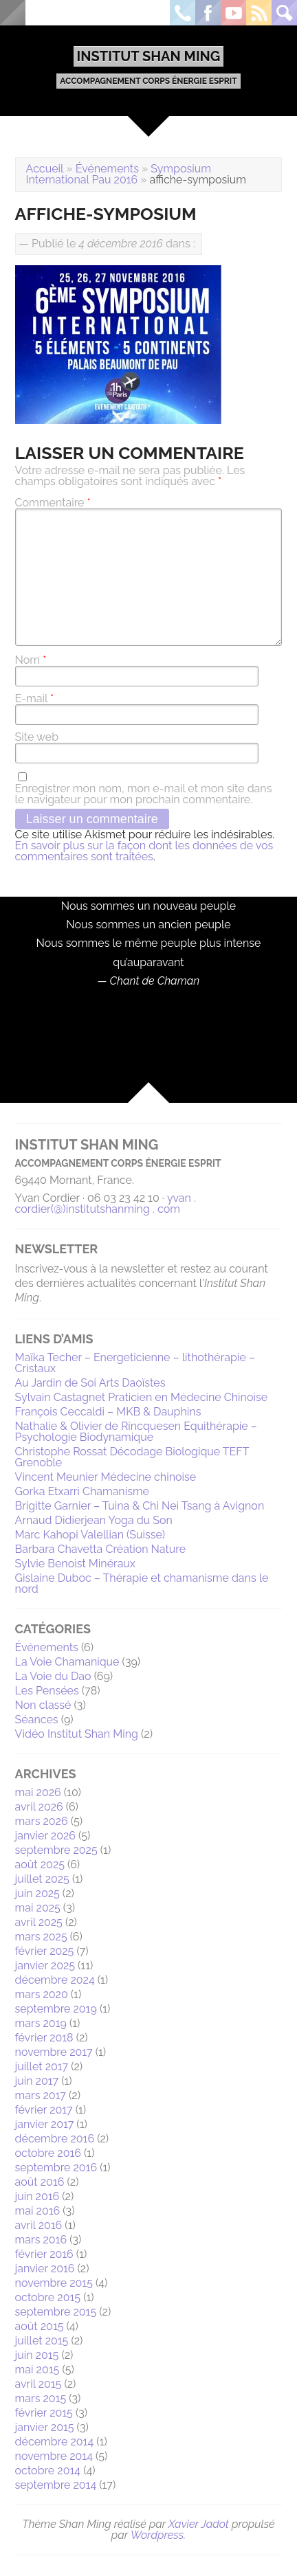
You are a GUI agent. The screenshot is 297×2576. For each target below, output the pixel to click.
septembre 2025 (56, 1850)
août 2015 (39, 2326)
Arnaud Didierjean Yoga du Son (94, 1520)
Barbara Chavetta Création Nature (100, 1549)
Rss (259, 12)
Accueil (45, 168)
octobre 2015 (47, 2297)
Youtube (233, 12)
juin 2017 (36, 2080)
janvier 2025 (45, 1965)
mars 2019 (41, 2023)
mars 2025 (41, 1936)
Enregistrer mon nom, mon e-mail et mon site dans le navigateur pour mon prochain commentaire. (143, 794)
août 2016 (40, 2181)
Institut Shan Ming (149, 56)
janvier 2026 (45, 1835)
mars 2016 (41, 2239)
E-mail (34, 698)
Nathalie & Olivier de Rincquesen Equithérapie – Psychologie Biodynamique (136, 1432)
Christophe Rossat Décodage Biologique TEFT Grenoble (132, 1457)
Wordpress (157, 2535)
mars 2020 (41, 1994)
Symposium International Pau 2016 (118, 174)
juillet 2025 (42, 1878)
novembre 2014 (54, 2456)
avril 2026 (39, 1806)
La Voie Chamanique (67, 1661)
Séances (36, 1719)
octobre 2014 (47, 2470)
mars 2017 (40, 2095)
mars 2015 (41, 2398)
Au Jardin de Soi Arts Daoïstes (90, 1382)
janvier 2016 (45, 2268)
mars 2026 (41, 1821)
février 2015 (44, 2412)
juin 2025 (37, 1893)
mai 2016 (37, 2210)
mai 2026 (38, 1792)
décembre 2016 (54, 2138)
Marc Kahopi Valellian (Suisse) (90, 1534)
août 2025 (40, 1864)
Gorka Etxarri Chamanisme (82, 1491)
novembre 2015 (54, 2282)
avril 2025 (39, 1922)
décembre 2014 (54, 2441)
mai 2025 (37, 1907)
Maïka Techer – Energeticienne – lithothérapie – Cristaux (135, 1363)
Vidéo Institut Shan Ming (76, 1733)
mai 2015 (37, 2369)
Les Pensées (47, 1690)
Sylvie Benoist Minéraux (75, 1563)
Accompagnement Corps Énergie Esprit (148, 81)
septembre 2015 (56, 2311)
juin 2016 (37, 2196)
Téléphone (182, 12)
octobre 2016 (48, 2153)
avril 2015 (38, 2383)
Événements (107, 168)
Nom (31, 660)
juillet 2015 (42, 2340)
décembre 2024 (55, 1979)
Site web (36, 737)
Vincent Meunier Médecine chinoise (106, 1476)
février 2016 (44, 2254)
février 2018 (44, 2037)
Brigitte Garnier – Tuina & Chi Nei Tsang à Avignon (140, 1505)
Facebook (208, 12)
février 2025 (44, 1951)
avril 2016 (39, 2225)
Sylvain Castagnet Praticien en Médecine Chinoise (141, 1397)
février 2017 (44, 2109)
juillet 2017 (42, 2066)
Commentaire (53, 502)
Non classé (43, 1705)
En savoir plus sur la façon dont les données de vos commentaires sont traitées (144, 851)
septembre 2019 (56, 2008)
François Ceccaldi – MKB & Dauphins (108, 1411)
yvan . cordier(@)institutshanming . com (105, 1203)
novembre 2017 (54, 2052)
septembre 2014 (56, 2484)
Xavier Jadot (198, 2524)
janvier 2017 (44, 2124)
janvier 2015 (44, 2427)
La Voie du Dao (53, 1676)
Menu (12, 12)
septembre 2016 (56, 2167)
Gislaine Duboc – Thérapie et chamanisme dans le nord (142, 1583)
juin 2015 (37, 2355)
